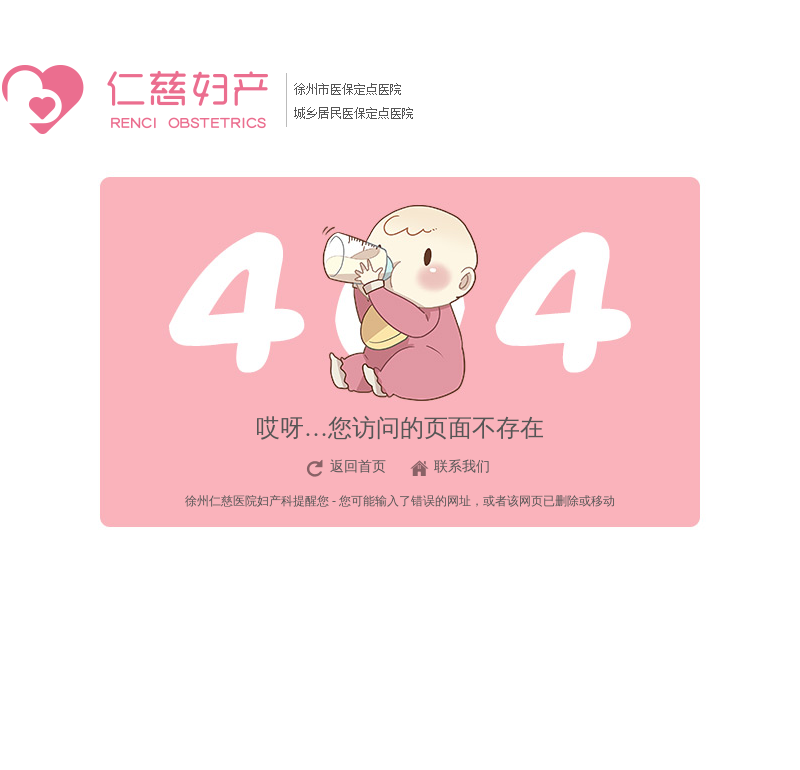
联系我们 (462, 466)
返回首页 (358, 466)
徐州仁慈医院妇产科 (239, 501)
